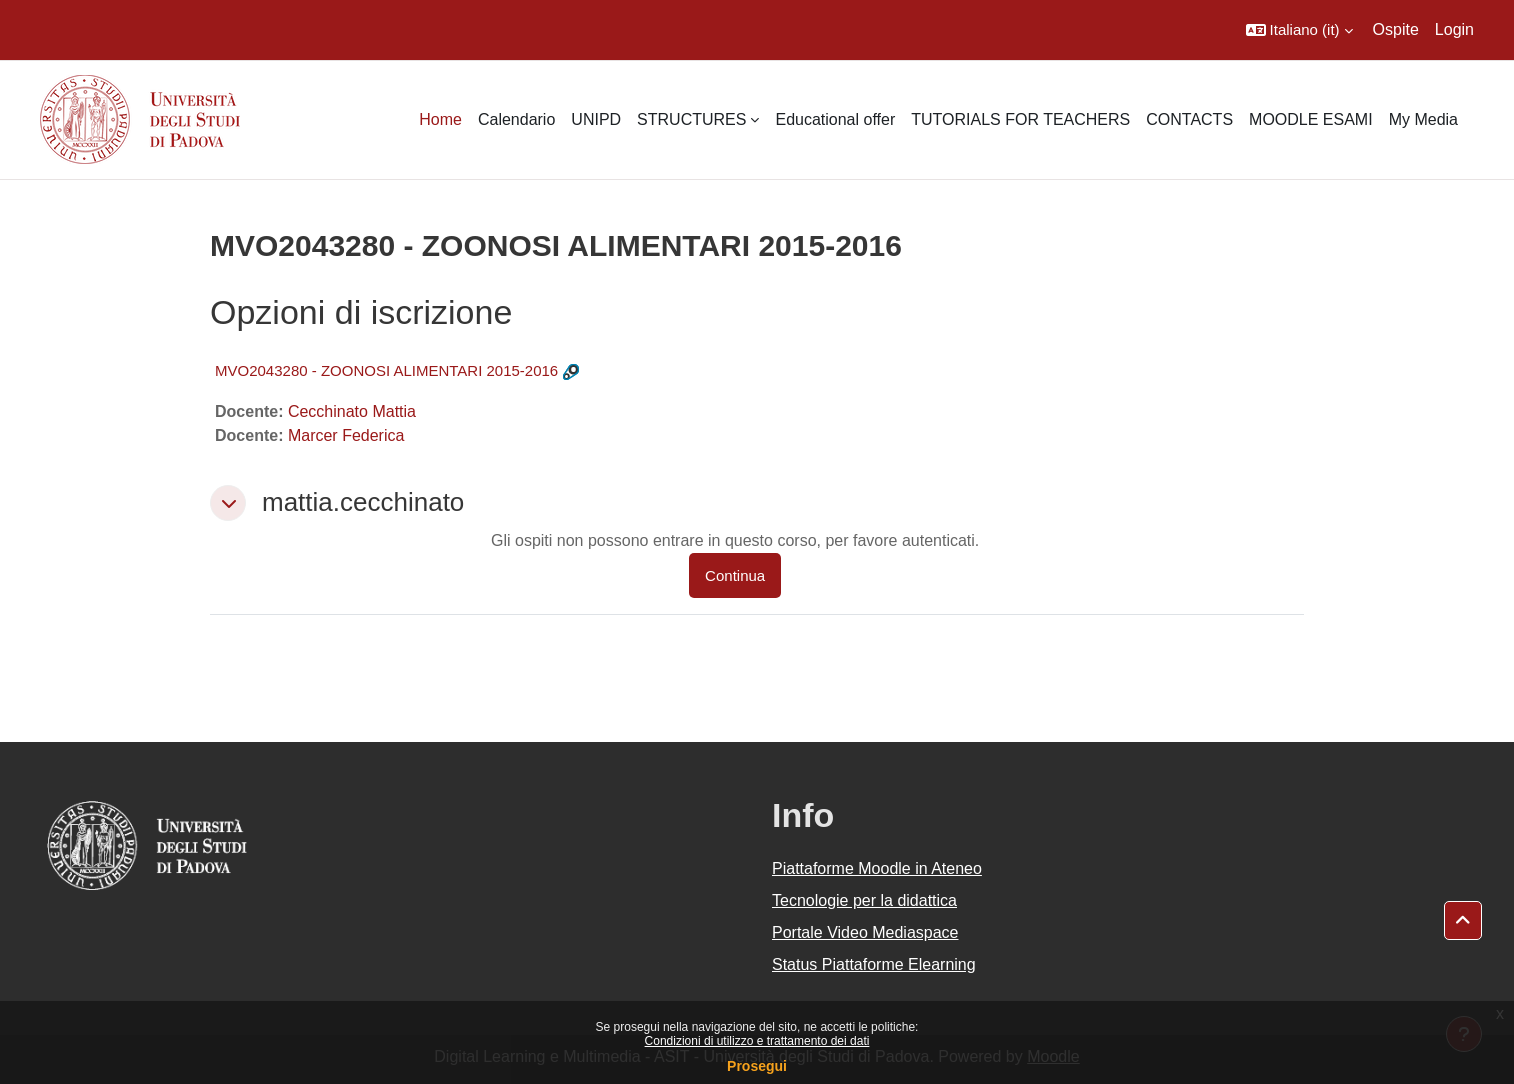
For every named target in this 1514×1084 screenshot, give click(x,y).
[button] (1299, 30)
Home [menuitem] (440, 119)
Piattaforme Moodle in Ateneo (877, 868)
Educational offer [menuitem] (835, 119)
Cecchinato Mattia (352, 411)
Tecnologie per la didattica (864, 900)
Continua (735, 575)
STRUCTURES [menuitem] (691, 119)
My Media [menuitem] (1423, 119)
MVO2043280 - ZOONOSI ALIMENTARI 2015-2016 (386, 370)
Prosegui (757, 1066)
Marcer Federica (346, 435)
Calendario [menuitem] (516, 119)
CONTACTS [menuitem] (1189, 119)
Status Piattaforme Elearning (874, 964)
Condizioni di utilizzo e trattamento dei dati (757, 1041)
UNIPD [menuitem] (596, 119)
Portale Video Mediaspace (865, 932)
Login (1454, 29)
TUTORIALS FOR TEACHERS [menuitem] (1020, 119)
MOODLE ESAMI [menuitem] (1311, 119)
